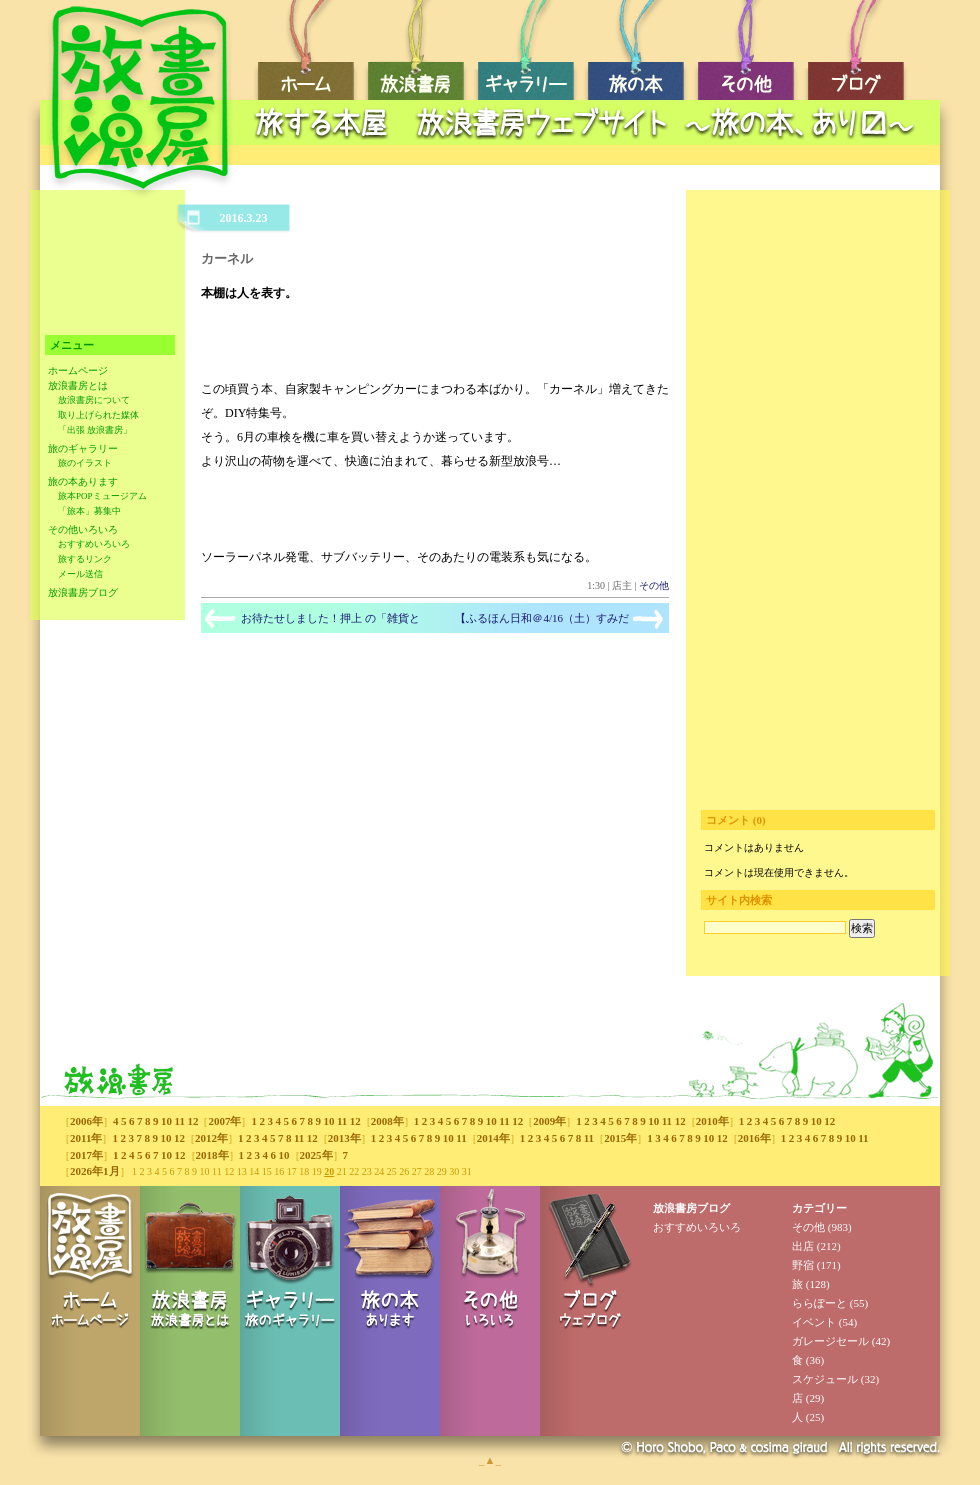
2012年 (211, 1138)
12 (192, 1121)
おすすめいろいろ (94, 544)
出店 (803, 1246)
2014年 (493, 1138)
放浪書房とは (78, 385)
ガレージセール (830, 1341)
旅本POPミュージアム (102, 496)
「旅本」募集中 (89, 511)
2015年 (620, 1138)
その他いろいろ (83, 529)
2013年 (344, 1138)
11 (180, 1121)
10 (166, 1121)
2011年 (86, 1138)
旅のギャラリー (83, 448)
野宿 (803, 1265)
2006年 (86, 1121)
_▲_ (490, 1460)
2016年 (754, 1138)
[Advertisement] (590, 155)
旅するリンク (85, 559)
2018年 (212, 1155)
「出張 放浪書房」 (95, 430)
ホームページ (78, 370)
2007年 (224, 1121)
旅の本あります (83, 481)
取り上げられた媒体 (98, 415)
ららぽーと (819, 1303)
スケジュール (825, 1379)
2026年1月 (95, 1171)
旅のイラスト (85, 463)
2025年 (316, 1155)
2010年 (712, 1121)
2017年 (86, 1155)
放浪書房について (94, 400)
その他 (654, 585)
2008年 (387, 1121)
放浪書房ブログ (83, 592)
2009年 (549, 1121)
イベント (814, 1322)
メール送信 (80, 574)
